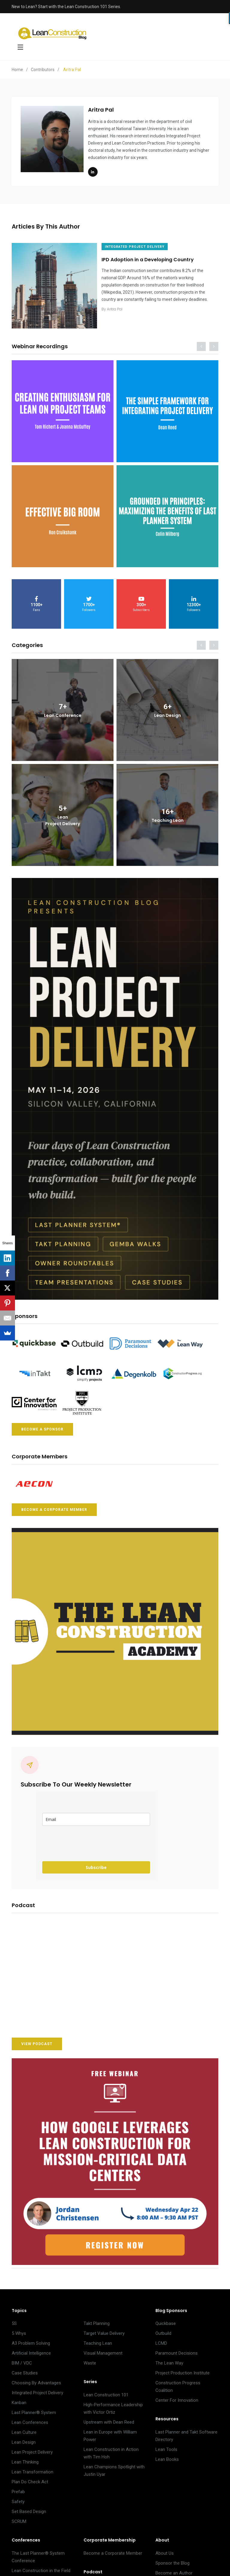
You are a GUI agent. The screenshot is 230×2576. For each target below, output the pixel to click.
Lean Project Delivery (32, 2447)
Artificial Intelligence (31, 2348)
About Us (164, 2548)
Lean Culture (24, 2427)
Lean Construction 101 (106, 2390)
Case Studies (25, 2368)
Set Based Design (29, 2506)
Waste (90, 2358)
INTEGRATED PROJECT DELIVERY (139, 246)
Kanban (19, 2398)
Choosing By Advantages (36, 2378)
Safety (18, 2497)
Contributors (43, 69)
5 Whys (19, 2328)
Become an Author (174, 2568)
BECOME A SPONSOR (42, 1424)
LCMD (161, 2338)
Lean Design (24, 2437)
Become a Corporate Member (113, 2548)
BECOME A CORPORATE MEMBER (54, 1505)
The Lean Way (169, 2358)
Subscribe (96, 1862)
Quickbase (165, 2318)
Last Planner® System (34, 2407)
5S (14, 2318)
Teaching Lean (98, 2338)
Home (17, 69)
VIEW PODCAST (36, 2039)
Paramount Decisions (176, 2348)
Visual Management (103, 2348)
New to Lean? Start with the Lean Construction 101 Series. (66, 6)
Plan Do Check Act (30, 2477)
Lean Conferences (30, 2417)
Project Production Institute (182, 2368)
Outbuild (163, 2328)
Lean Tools (166, 2444)
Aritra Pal (119, 316)
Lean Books (167, 2454)
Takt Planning (97, 2318)
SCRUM (19, 2516)
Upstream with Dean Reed (109, 2417)
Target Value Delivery (104, 2328)
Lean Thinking (25, 2457)
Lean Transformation (32, 2467)
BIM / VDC (22, 2358)
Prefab (18, 2487)
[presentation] (87, 1838)
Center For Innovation (176, 2395)
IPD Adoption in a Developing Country (152, 259)
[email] (96, 1814)
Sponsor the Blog (172, 2558)
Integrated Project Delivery (37, 2388)
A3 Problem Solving (31, 2338)
